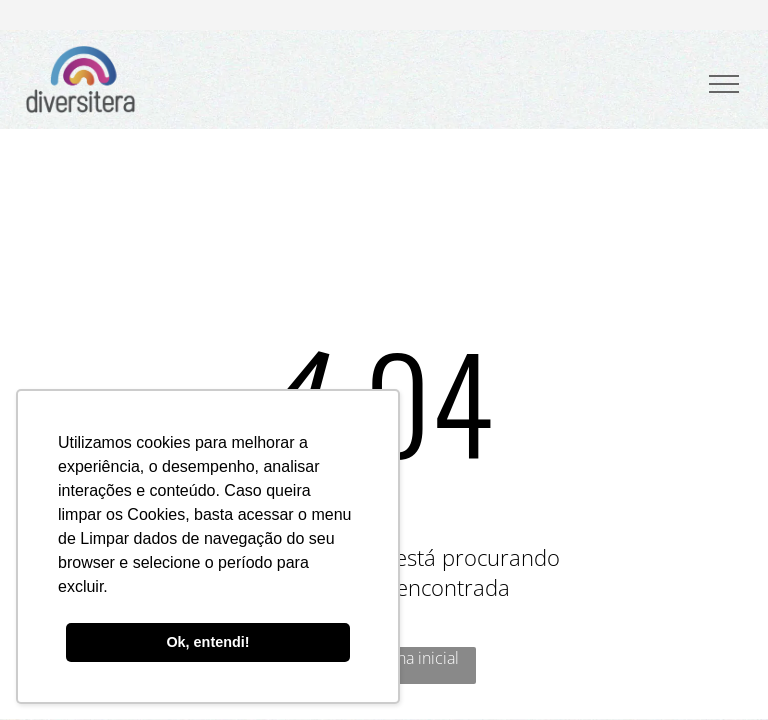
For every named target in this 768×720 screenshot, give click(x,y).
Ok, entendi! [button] (207, 642)
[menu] (724, 84)
